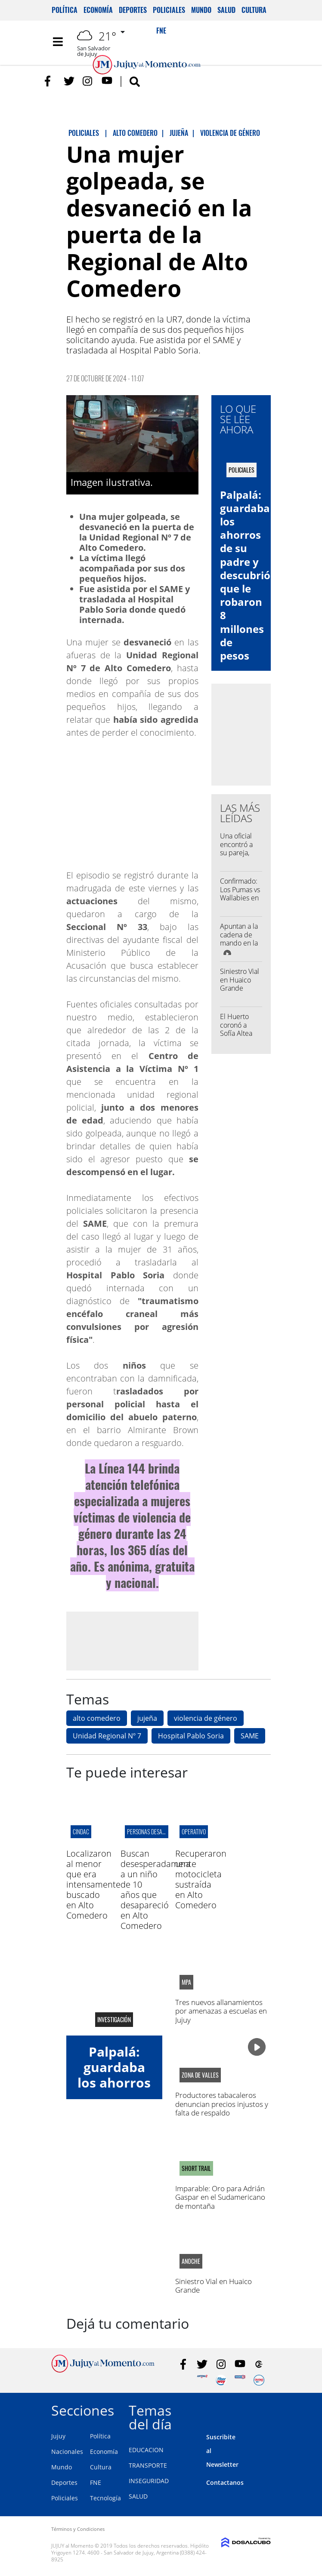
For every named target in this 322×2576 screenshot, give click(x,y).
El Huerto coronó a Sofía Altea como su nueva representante (241, 1037)
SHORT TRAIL (196, 2168)
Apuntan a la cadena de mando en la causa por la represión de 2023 (240, 946)
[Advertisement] (138, 1640)
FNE (95, 2482)
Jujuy (58, 2436)
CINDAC (81, 1831)
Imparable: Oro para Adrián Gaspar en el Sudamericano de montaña (220, 2197)
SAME (250, 1736)
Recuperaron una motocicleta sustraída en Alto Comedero (200, 1879)
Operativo (194, 1831)
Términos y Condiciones (78, 2529)
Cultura (254, 10)
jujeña (147, 1718)
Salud (226, 10)
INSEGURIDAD (149, 2481)
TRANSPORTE (148, 2465)
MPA (186, 1982)
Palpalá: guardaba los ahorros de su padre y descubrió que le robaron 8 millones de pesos (245, 575)
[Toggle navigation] (58, 41)
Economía (98, 10)
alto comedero (97, 1718)
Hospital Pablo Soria (191, 1736)
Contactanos (225, 2482)
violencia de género (205, 1718)
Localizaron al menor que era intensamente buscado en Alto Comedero (93, 1884)
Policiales (169, 10)
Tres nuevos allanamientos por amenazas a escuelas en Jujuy (221, 2011)
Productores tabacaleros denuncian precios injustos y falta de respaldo (221, 2104)
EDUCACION (146, 2450)
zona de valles (200, 2075)
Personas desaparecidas (156, 1831)
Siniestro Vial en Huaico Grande (239, 979)
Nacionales (67, 2451)
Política (64, 10)
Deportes (133, 10)
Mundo (201, 10)
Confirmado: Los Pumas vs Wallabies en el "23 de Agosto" (240, 897)
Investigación (114, 2020)
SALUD (138, 2496)
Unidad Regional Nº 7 (107, 1736)
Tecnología (105, 2498)
